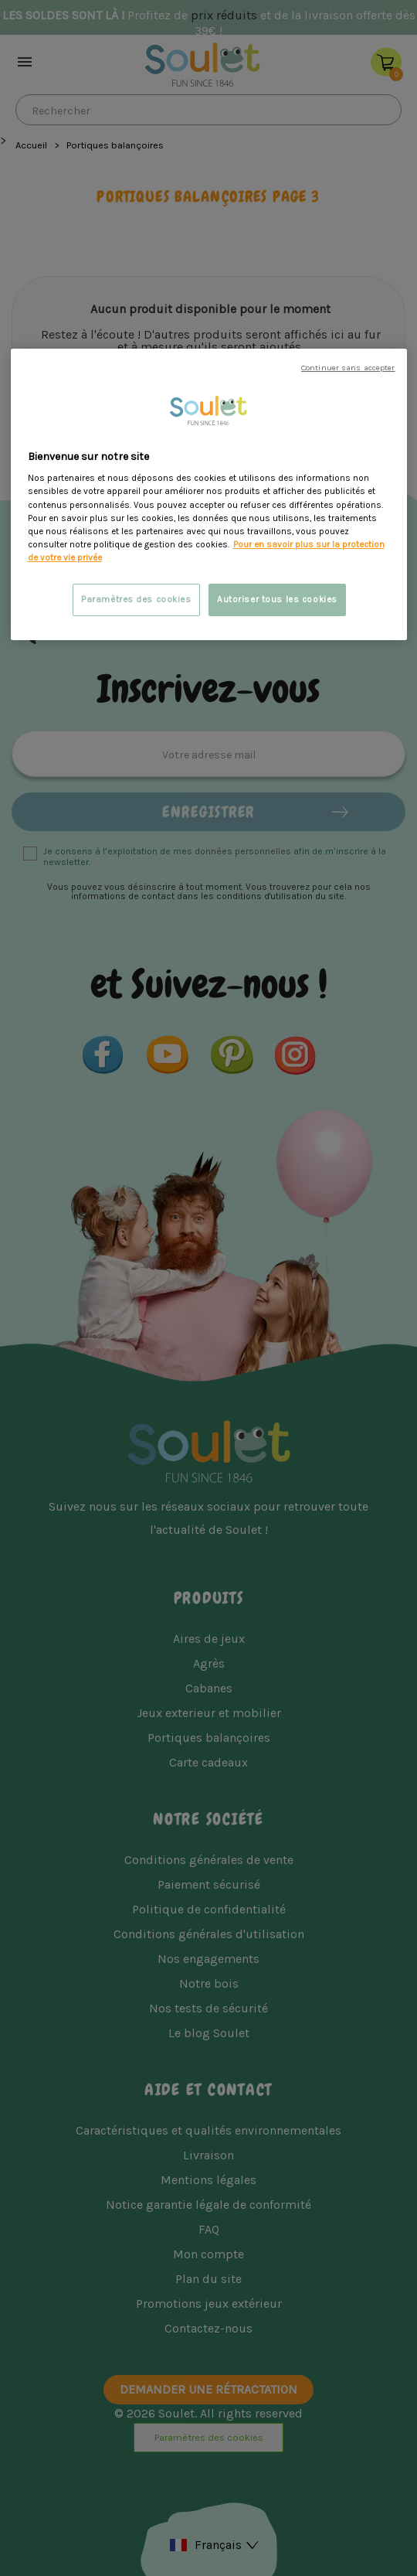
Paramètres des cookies (136, 600)
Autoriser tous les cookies (277, 600)
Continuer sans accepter (348, 368)
